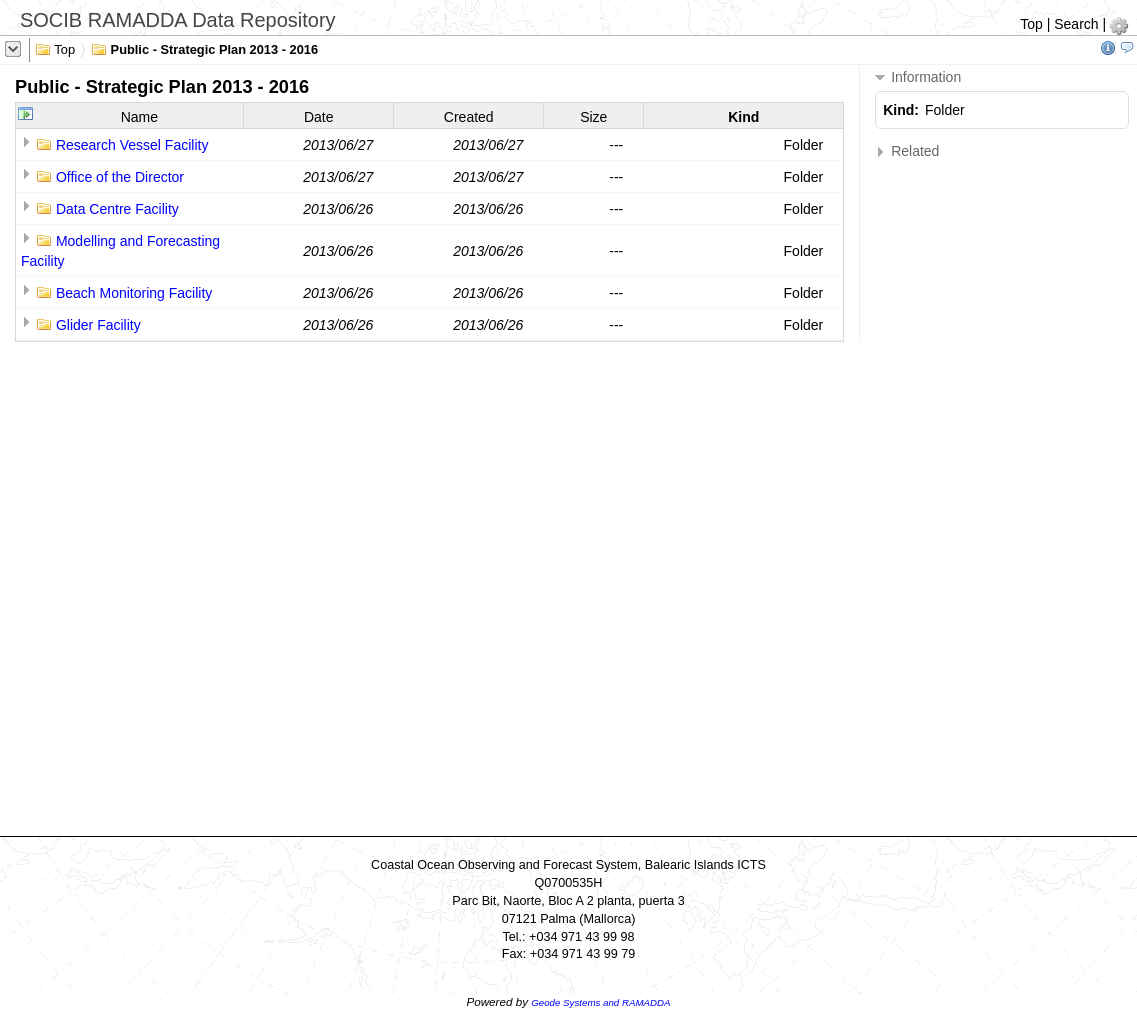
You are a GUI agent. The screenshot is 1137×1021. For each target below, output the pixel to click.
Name (139, 117)
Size (593, 117)
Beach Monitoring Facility (134, 293)
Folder (804, 145)
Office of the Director (120, 177)
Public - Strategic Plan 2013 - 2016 (204, 48)
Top (1031, 24)
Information (918, 77)
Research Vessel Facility (132, 145)
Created (469, 117)
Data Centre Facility (117, 209)
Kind (743, 117)
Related (907, 151)
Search (1076, 24)
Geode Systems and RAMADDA (600, 1002)
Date (319, 117)
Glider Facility (98, 325)
